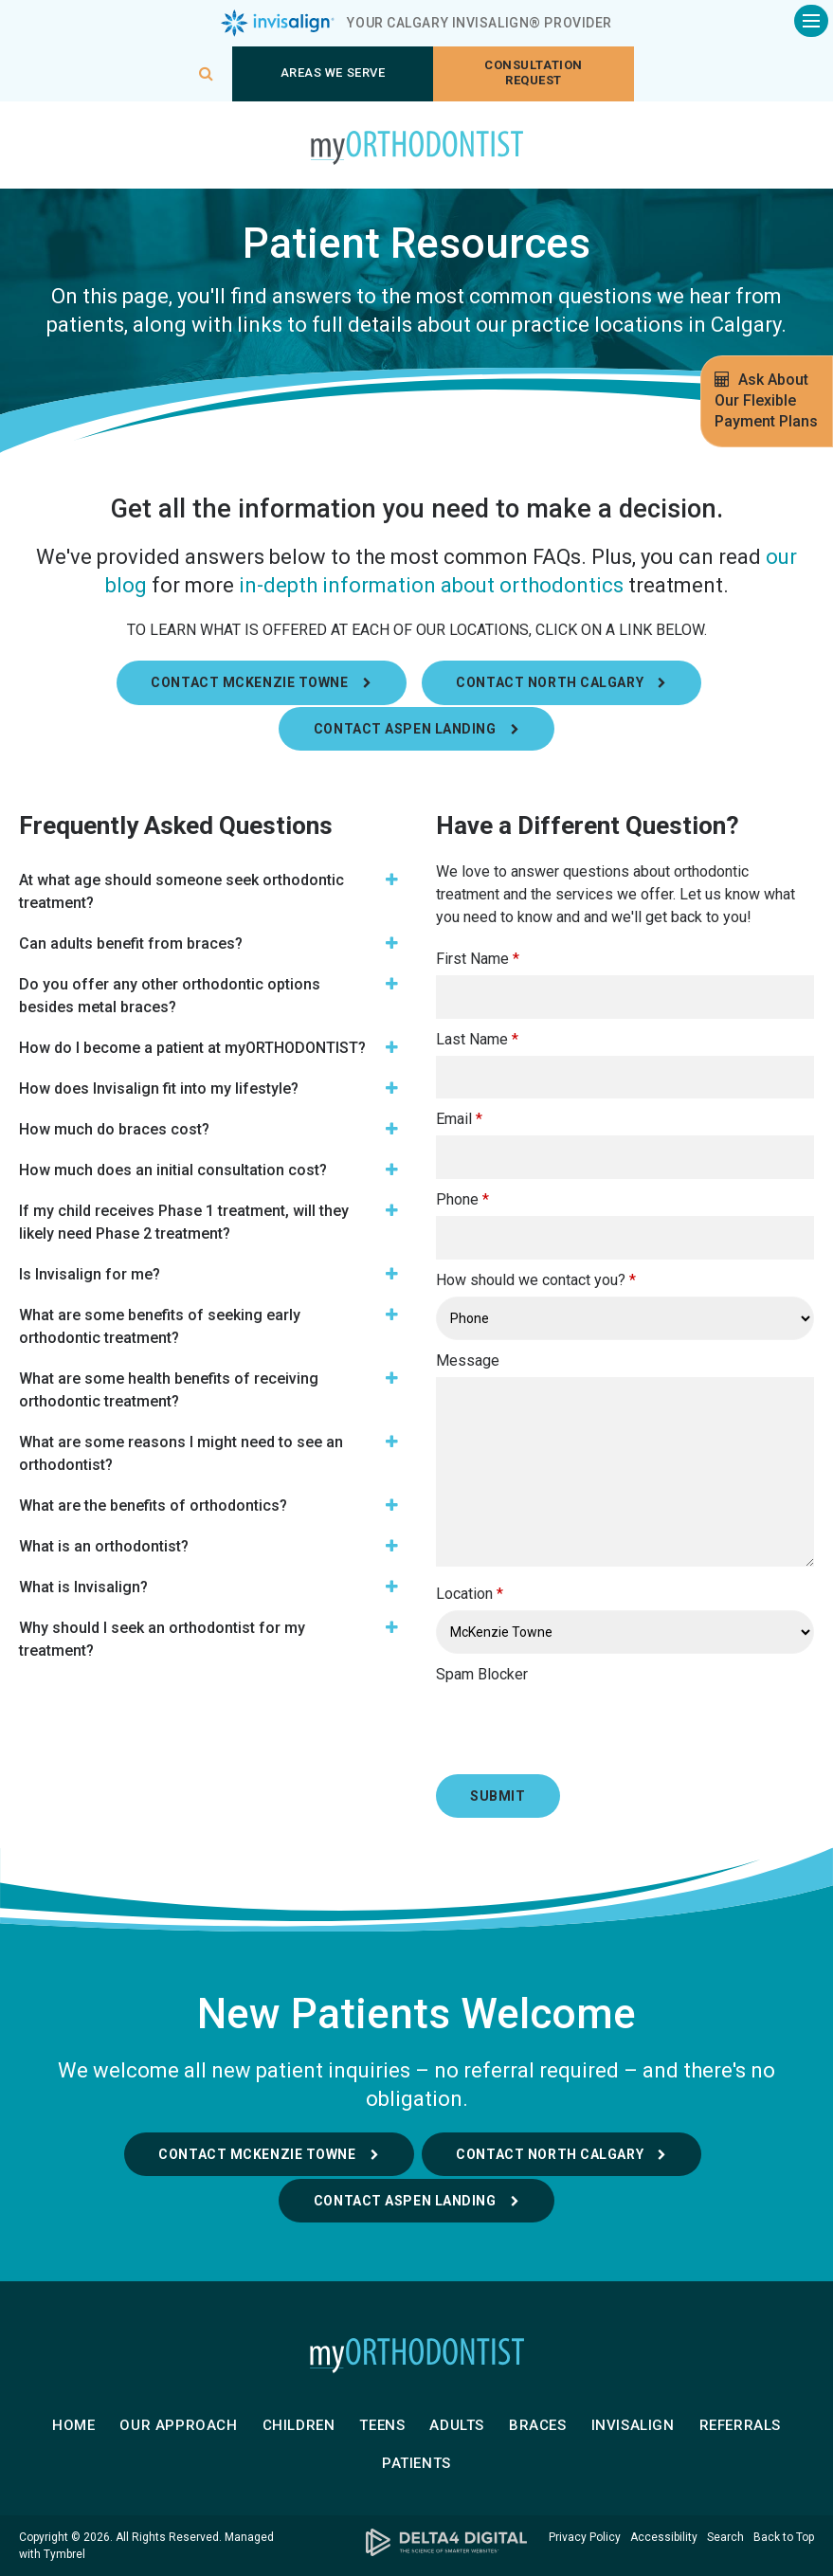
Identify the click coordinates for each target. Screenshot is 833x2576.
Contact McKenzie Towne (256, 2154)
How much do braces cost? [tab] (114, 1129)
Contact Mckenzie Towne (249, 682)
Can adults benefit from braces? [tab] (131, 943)
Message (467, 1360)
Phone (462, 1199)
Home (73, 2425)
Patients (416, 2463)
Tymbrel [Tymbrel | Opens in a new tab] (64, 2554)
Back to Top (783, 2537)
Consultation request (533, 72)
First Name (477, 959)
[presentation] (547, 1719)
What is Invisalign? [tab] (83, 1587)
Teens (382, 2425)
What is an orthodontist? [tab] (104, 1546)
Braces (538, 2425)
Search (725, 2537)
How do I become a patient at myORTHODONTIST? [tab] (192, 1048)
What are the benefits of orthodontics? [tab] (153, 1506)
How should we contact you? (536, 1280)
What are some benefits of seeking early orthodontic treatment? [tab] (159, 1326)
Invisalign (633, 2425)
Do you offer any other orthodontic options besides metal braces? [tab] (169, 995)
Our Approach (178, 2425)
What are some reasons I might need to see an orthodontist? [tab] (181, 1453)
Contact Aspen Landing (405, 728)
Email (459, 1119)
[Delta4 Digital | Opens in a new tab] (416, 2542)
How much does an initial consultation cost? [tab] (173, 1170)
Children (299, 2425)
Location (469, 1594)
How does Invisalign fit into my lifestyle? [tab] (159, 1088)
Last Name (477, 1039)
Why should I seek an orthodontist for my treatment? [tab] (162, 1639)
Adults (456, 2425)
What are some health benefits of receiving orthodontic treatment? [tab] (168, 1390)
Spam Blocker (482, 1674)
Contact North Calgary (549, 682)
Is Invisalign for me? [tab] (89, 1274)
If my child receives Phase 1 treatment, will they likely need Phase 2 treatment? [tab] (184, 1222)
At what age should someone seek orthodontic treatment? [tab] (181, 891)
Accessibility (663, 2537)
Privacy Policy (585, 2537)
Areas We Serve (333, 72)
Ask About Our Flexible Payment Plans (766, 400)
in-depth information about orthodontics (431, 585)
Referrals (740, 2425)
